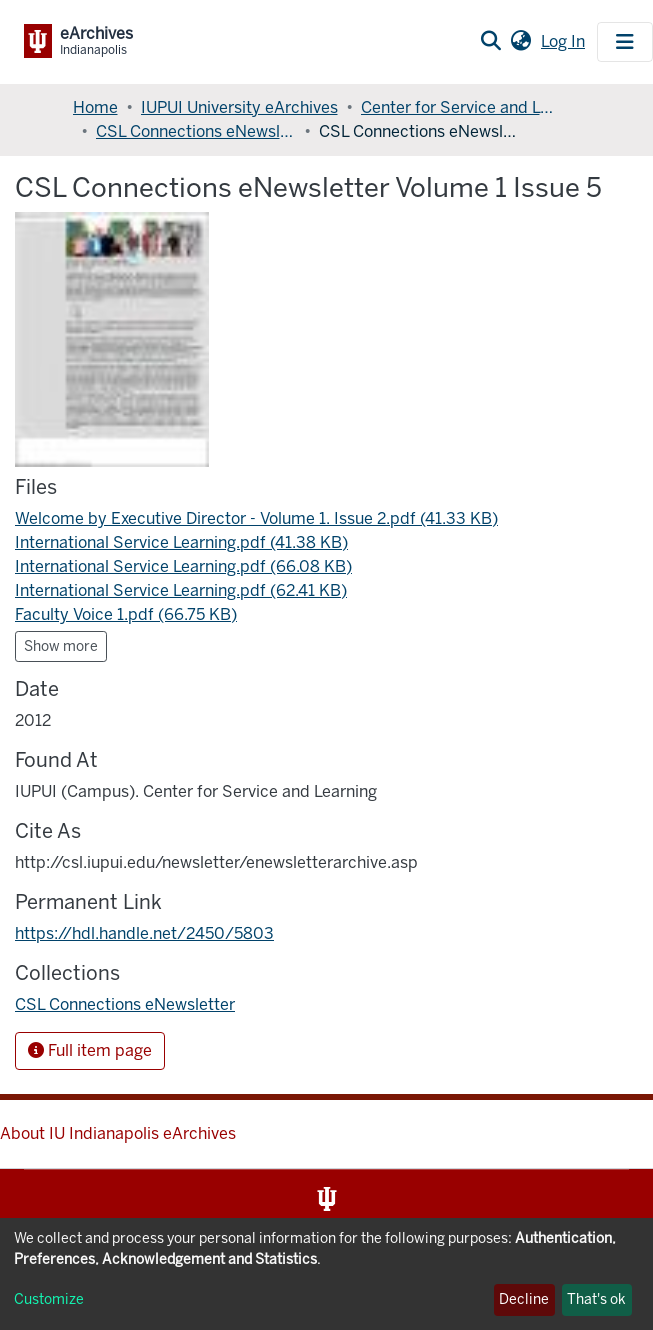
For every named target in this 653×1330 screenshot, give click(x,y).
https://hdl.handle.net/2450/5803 (144, 933)
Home (95, 107)
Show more (61, 646)
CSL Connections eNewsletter (196, 131)
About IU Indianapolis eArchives (118, 1133)
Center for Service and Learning (461, 107)
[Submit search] (490, 42)
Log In (565, 41)
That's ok (596, 1299)
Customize (49, 1299)
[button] (520, 42)
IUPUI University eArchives (239, 107)
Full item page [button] (90, 1050)
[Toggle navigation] (625, 42)
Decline (524, 1299)
